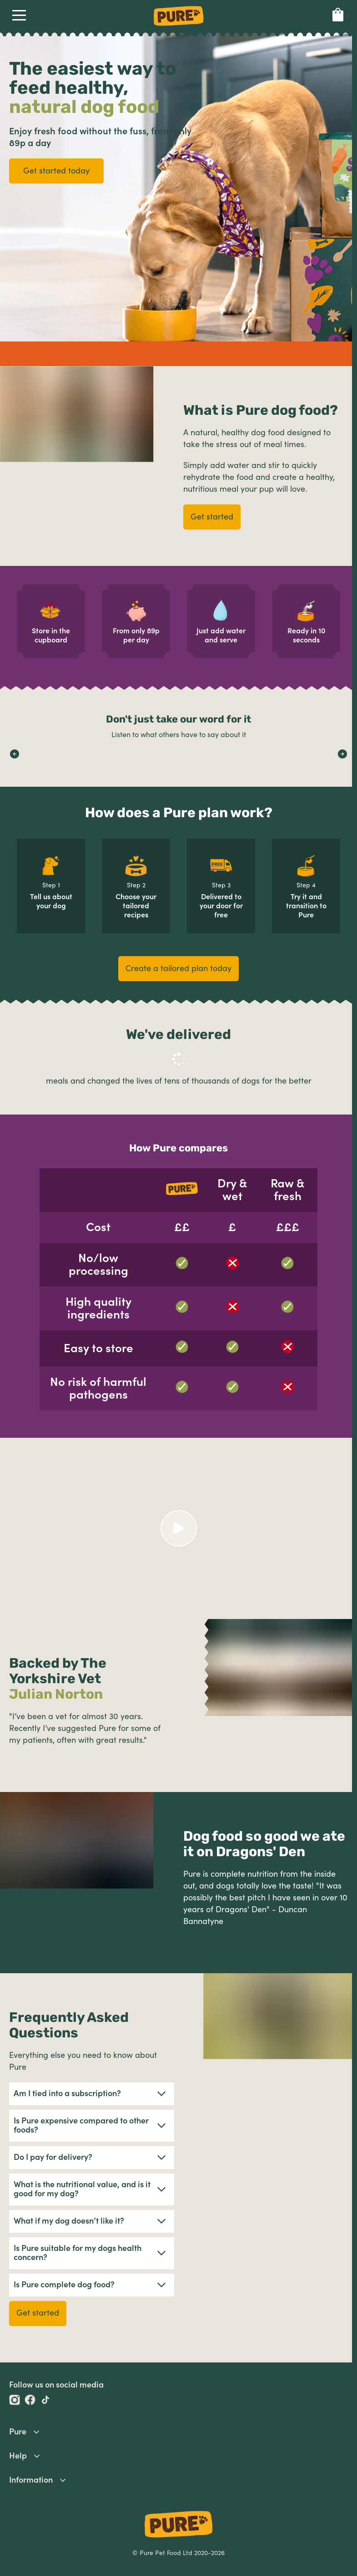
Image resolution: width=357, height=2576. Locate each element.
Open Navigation (17, 15)
